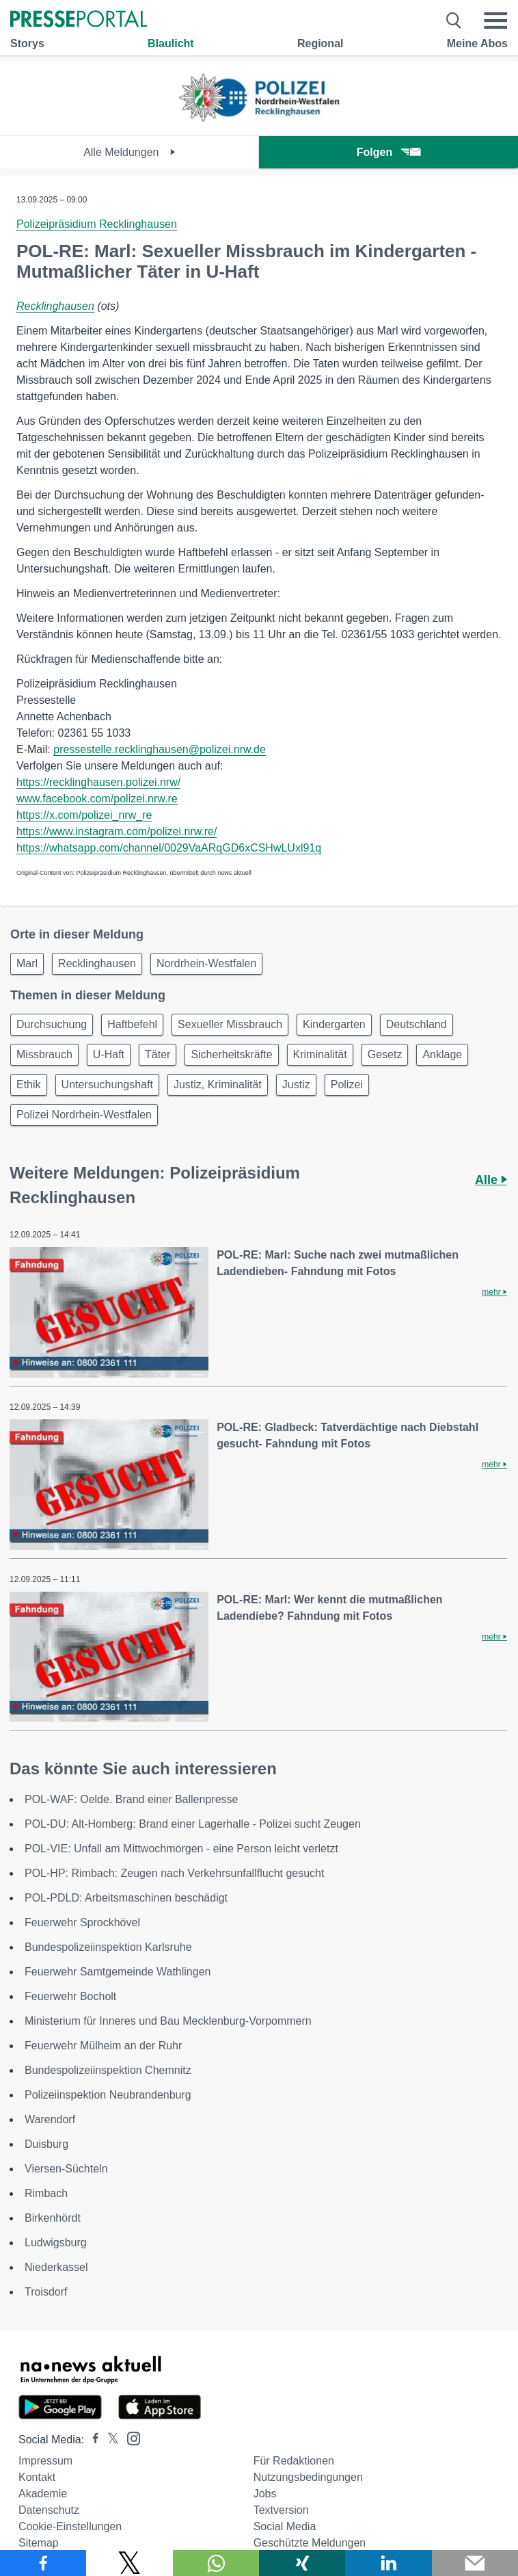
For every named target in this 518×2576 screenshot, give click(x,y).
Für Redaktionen (294, 2461)
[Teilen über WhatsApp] (216, 2563)
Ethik (28, 1084)
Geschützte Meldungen (310, 2543)
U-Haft (108, 1054)
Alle (491, 1180)
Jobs (265, 2493)
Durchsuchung (51, 1024)
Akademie (42, 2493)
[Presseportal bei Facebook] (91, 2439)
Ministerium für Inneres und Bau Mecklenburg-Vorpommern (168, 2021)
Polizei (347, 1084)
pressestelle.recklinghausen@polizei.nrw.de (159, 749)
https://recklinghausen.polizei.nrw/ (98, 782)
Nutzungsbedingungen (308, 2477)
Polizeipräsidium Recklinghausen (96, 224)
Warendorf (50, 2119)
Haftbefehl (132, 1024)
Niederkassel (56, 2267)
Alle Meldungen (129, 152)
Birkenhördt (53, 2218)
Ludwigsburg (56, 2242)
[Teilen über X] (129, 2563)
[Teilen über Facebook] (43, 2563)
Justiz (296, 1084)
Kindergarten (334, 1024)
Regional (320, 43)
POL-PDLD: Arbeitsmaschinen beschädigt (126, 1898)
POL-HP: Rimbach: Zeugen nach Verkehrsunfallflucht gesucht (174, 1873)
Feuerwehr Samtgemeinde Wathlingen (117, 1971)
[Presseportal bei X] (109, 2439)
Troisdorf (46, 2292)
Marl (27, 963)
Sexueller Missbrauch (230, 1024)
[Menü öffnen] (495, 20)
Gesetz (385, 1054)
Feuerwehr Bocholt (70, 1996)
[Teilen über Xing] (302, 2563)
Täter (157, 1054)
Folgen (388, 152)
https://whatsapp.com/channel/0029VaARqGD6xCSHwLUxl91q (168, 848)
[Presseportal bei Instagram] (129, 2437)
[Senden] (475, 2563)
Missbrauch (44, 1054)
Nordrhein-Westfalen (206, 963)
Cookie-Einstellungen (70, 2526)
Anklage (442, 1054)
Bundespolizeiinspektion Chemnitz (108, 2070)
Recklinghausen (55, 306)
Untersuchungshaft (107, 1084)
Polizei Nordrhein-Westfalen (84, 1114)
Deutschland (416, 1024)
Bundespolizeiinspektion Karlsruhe (108, 1947)
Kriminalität (320, 1054)
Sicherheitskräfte (231, 1054)
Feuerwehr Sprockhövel (82, 1922)
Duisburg (46, 2144)
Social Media (285, 2526)
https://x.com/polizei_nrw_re (84, 815)
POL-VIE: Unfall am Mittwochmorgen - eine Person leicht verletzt (181, 1848)
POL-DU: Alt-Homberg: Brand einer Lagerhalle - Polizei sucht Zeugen (193, 1824)
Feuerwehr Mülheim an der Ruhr (103, 2045)
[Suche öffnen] (454, 20)
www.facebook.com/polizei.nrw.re (97, 798)
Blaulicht (171, 43)
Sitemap (38, 2543)
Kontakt (36, 2477)
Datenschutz (48, 2510)
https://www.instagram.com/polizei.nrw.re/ (116, 831)
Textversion (281, 2510)
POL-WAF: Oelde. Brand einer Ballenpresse (131, 1799)
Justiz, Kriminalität (218, 1084)
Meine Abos (477, 43)
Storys (27, 43)
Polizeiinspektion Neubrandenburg (108, 2095)
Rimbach (46, 2193)
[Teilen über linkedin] (388, 2563)
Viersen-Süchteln (66, 2168)
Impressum (45, 2461)
